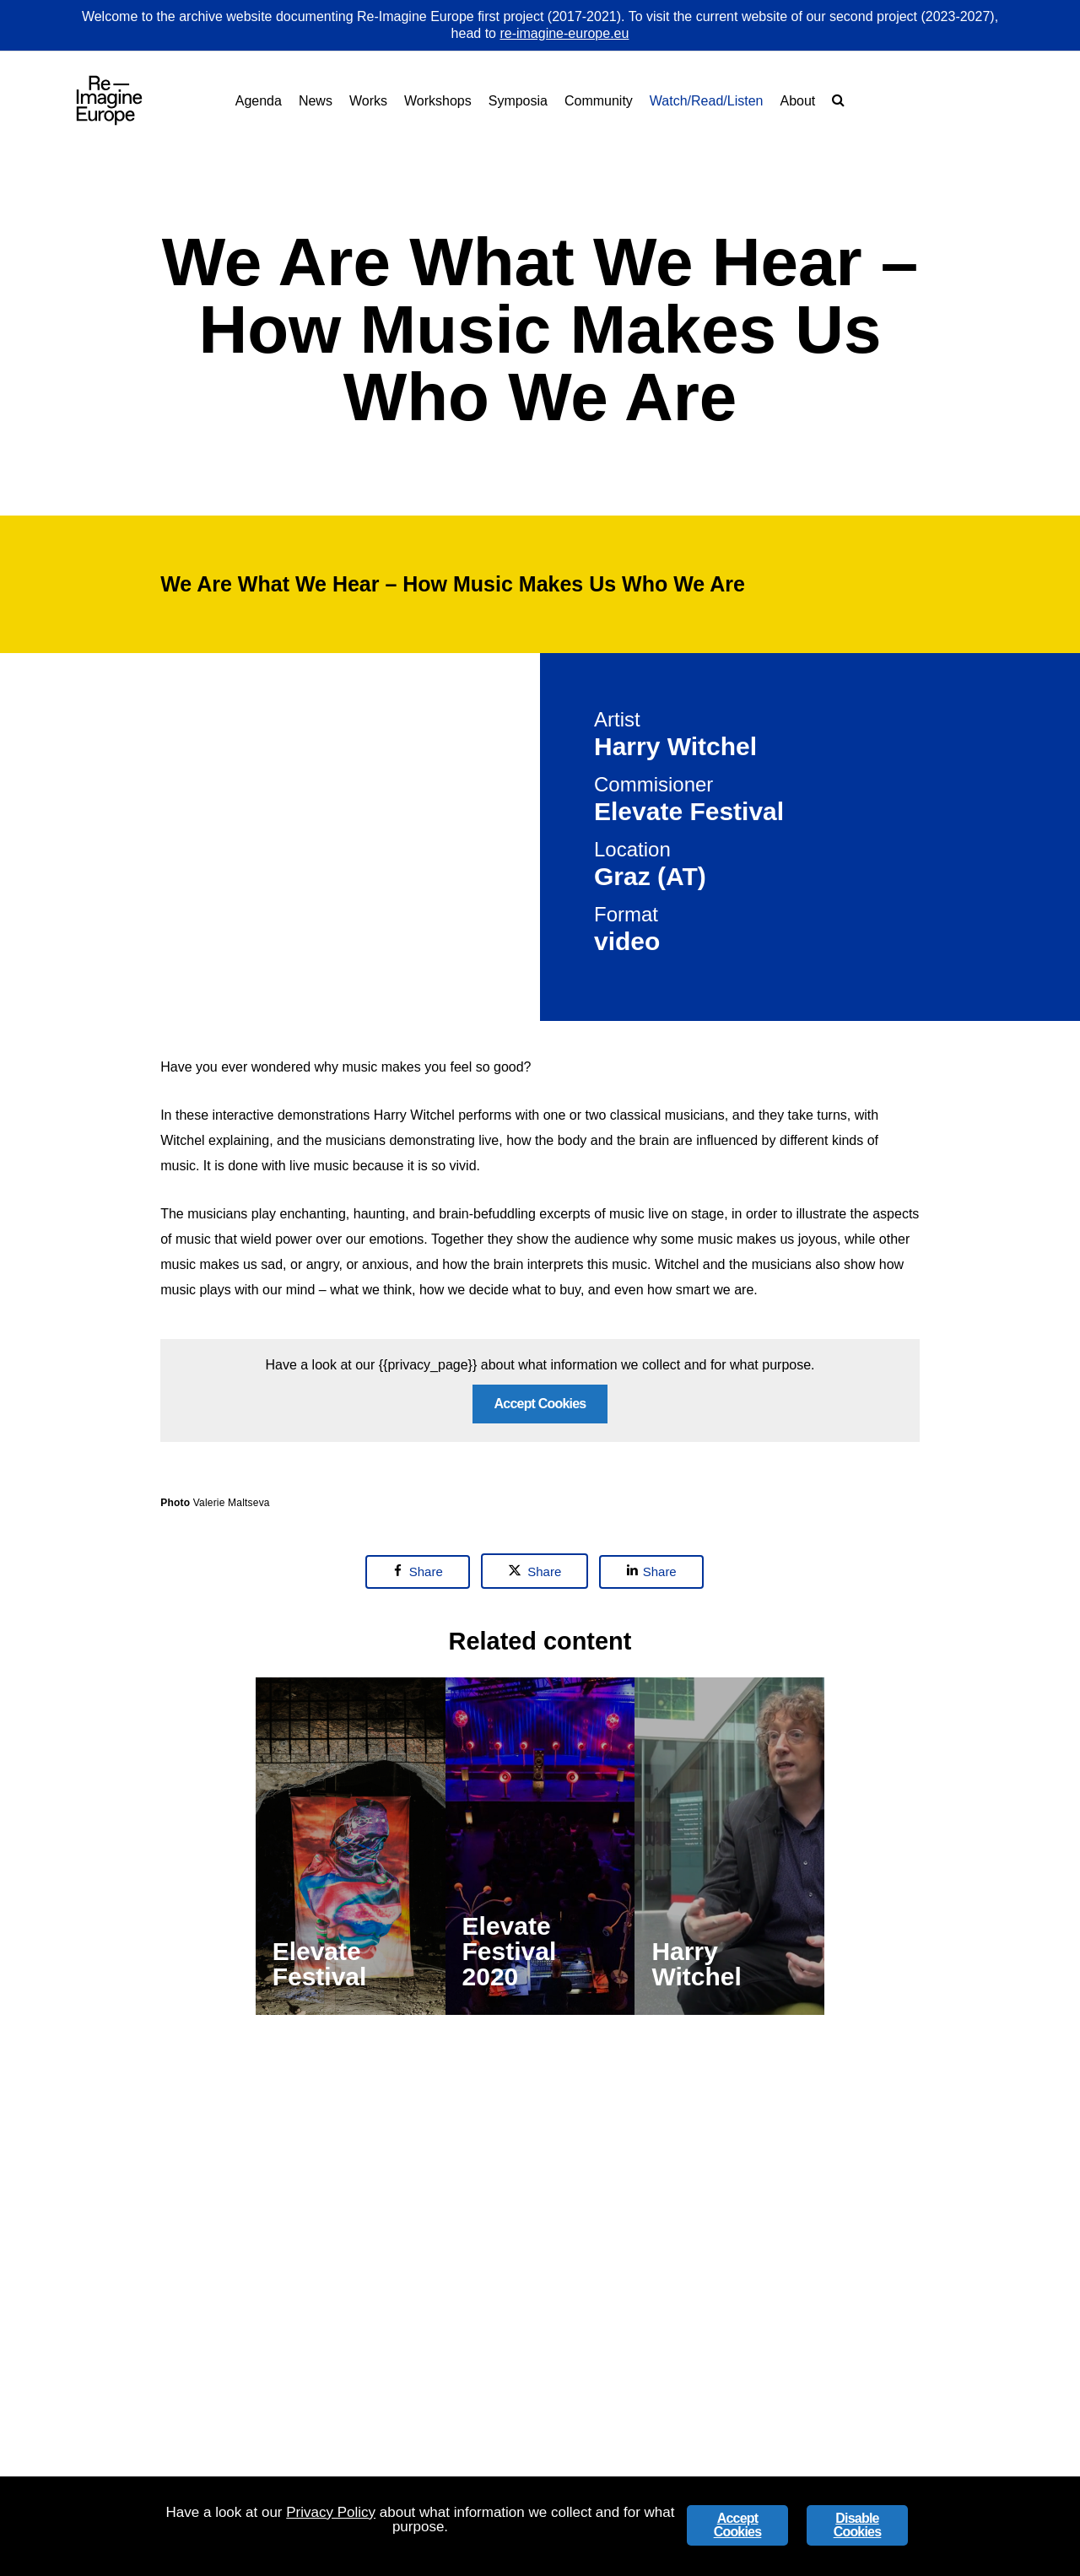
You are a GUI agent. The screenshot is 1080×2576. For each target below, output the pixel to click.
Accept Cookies (540, 1646)
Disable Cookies (858, 2525)
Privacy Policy (330, 2512)
